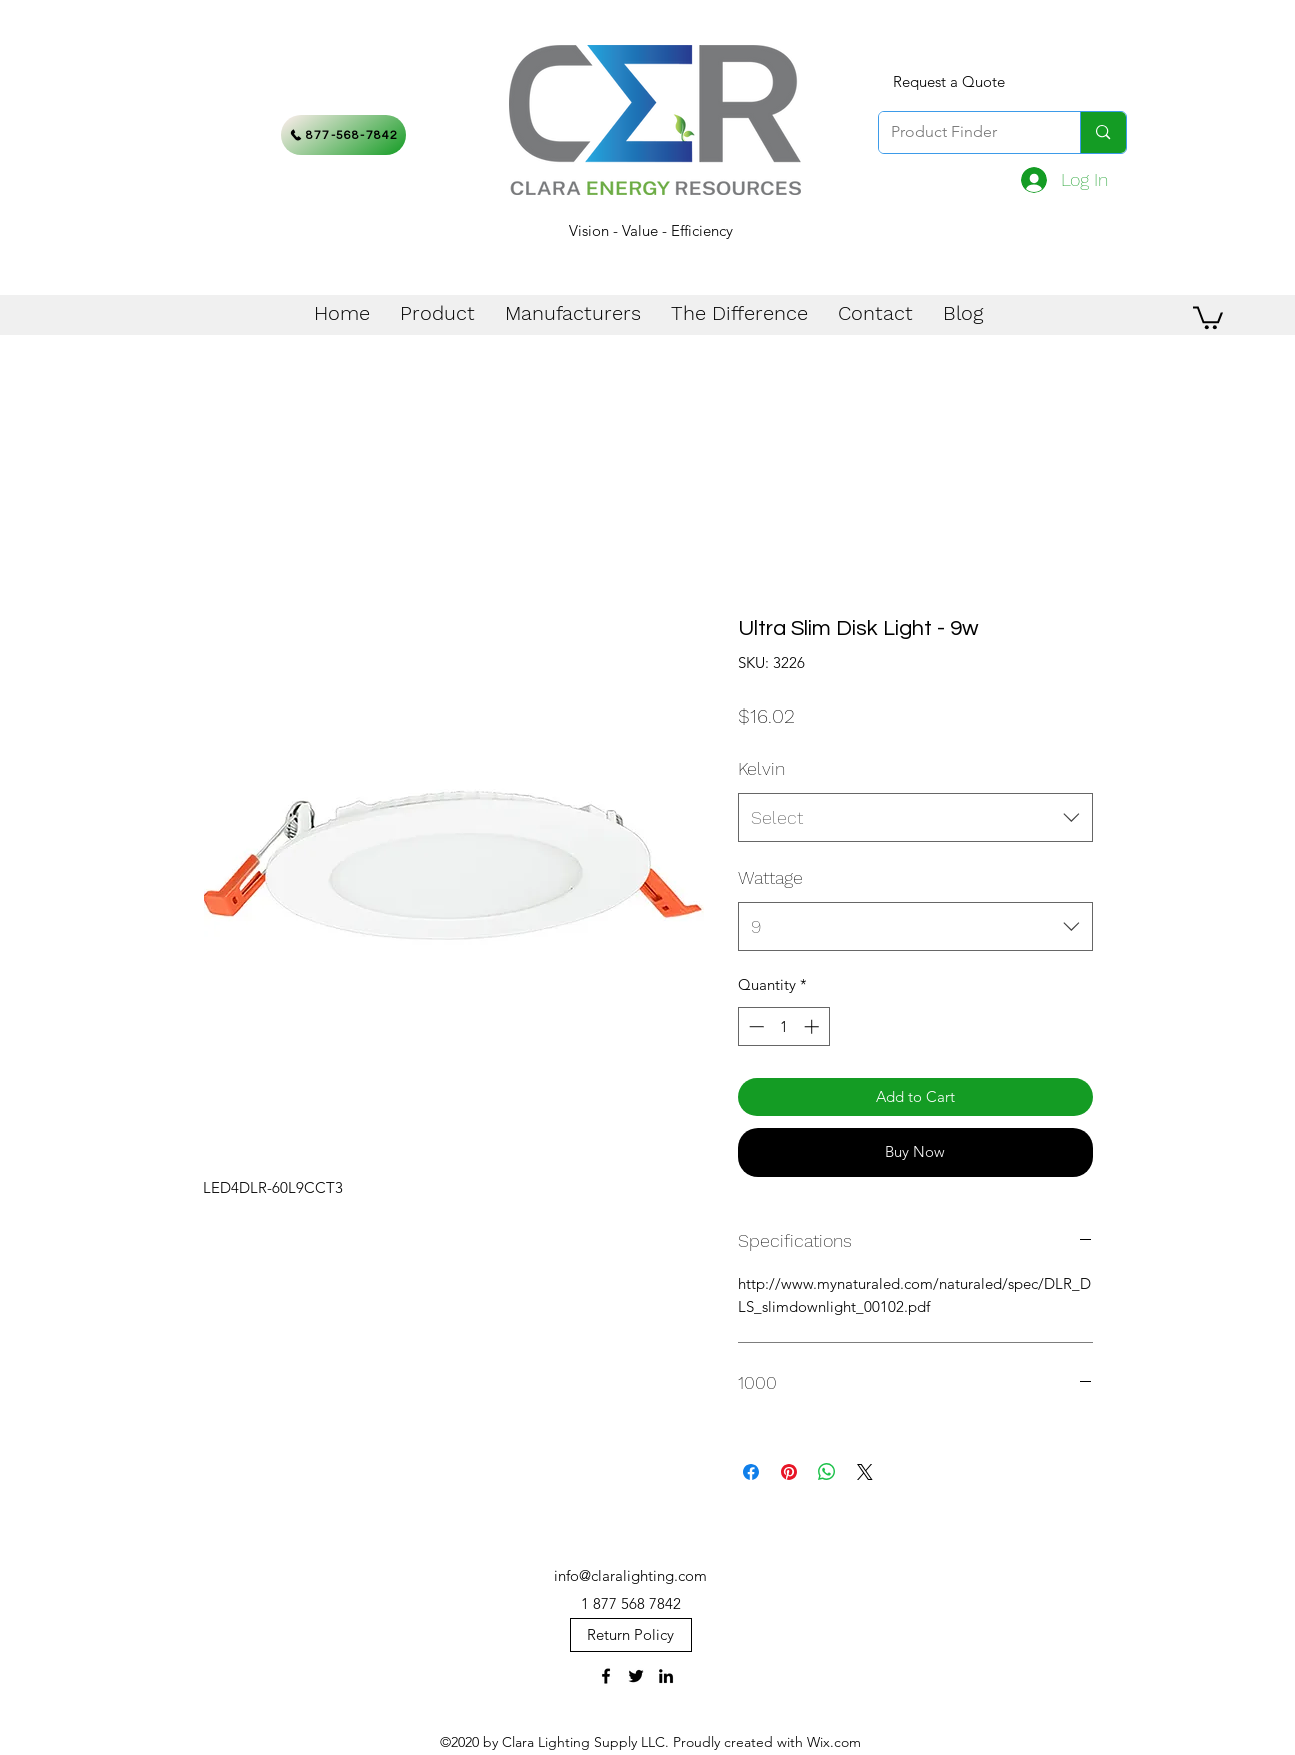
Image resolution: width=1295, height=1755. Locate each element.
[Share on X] (865, 1472)
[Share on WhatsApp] (827, 1472)
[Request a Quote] (949, 82)
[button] (1208, 316)
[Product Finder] (965, 132)
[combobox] (915, 818)
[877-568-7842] (343, 135)
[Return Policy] (631, 1635)
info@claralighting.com (630, 1575)
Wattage (770, 877)
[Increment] (813, 1026)
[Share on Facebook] (751, 1472)
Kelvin (761, 768)
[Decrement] (754, 1026)
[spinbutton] (783, 1026)
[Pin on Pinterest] (789, 1472)
